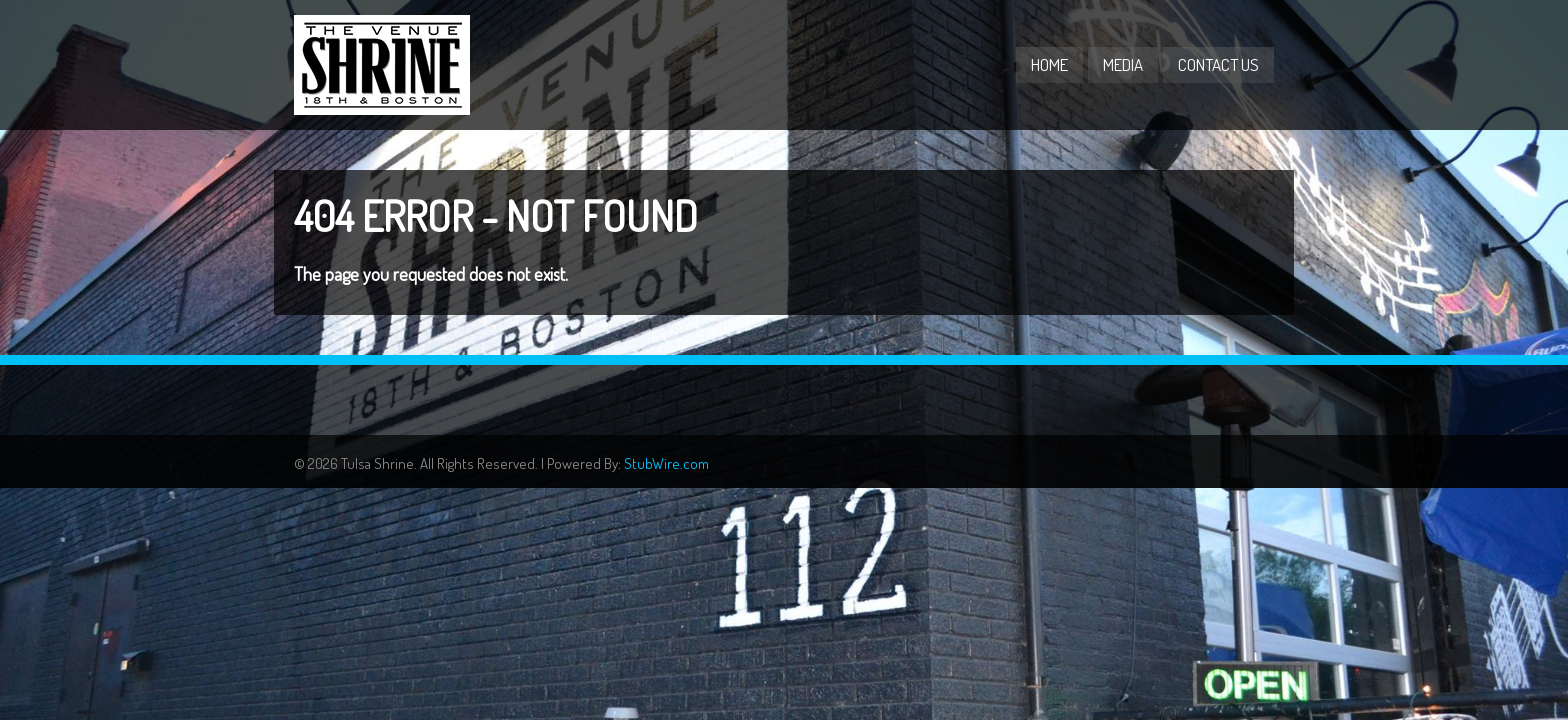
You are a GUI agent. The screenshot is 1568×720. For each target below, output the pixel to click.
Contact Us (1218, 64)
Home (1049, 64)
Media (1123, 64)
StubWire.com (666, 463)
